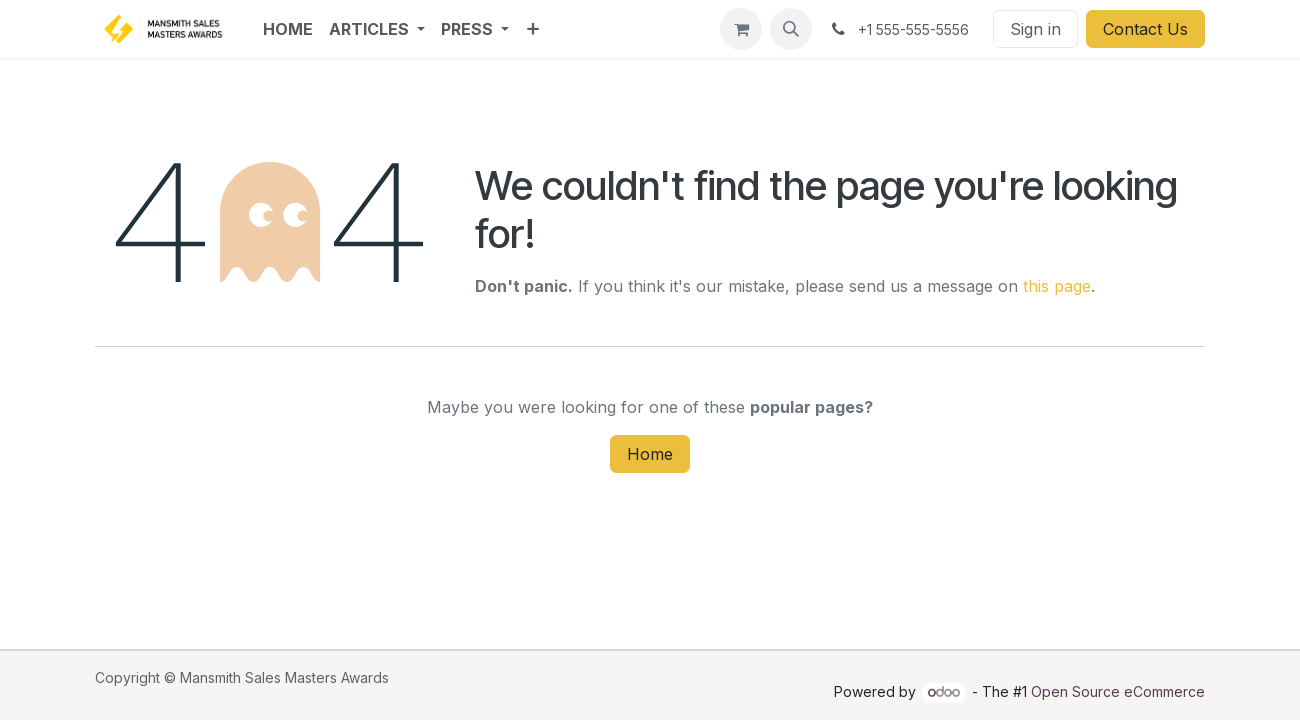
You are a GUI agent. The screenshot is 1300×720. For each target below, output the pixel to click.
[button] (791, 29)
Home (650, 454)
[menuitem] (288, 29)
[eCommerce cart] (741, 29)
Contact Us (1145, 29)
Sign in (1035, 29)
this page (1057, 286)
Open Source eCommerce (1118, 691)
